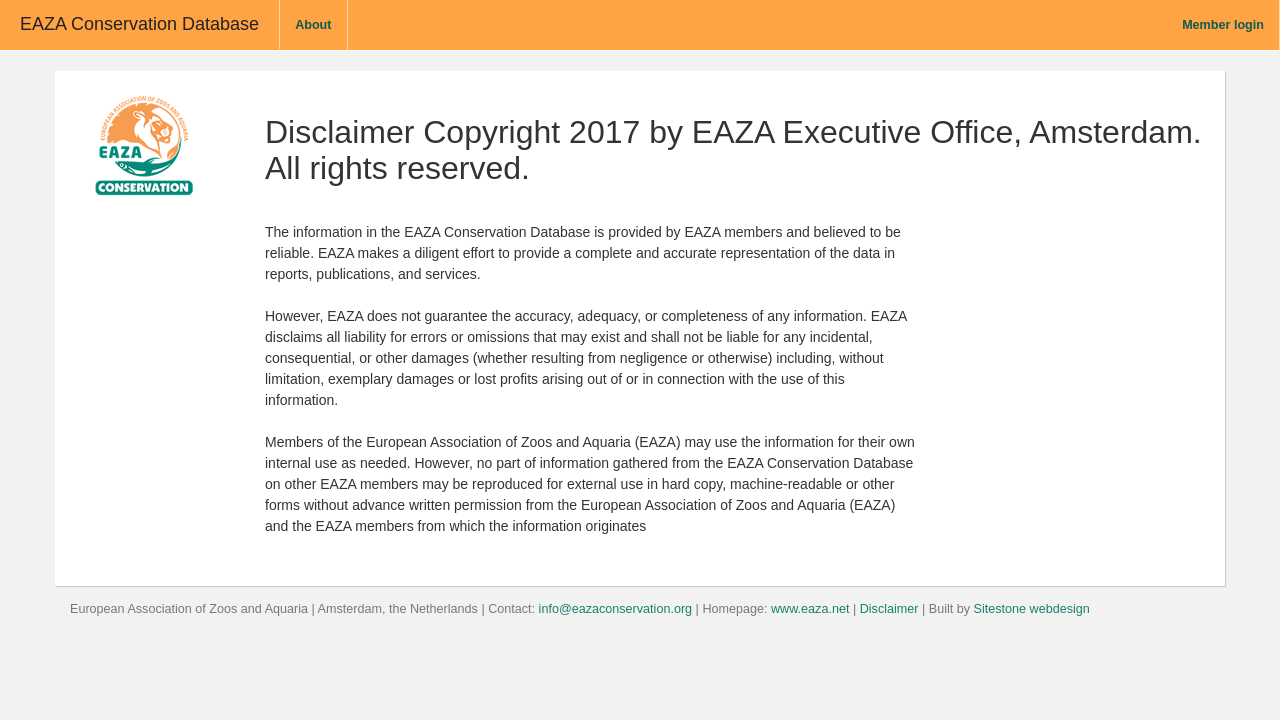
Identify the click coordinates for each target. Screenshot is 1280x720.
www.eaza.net (810, 609)
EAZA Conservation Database (139, 24)
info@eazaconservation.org (616, 609)
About (313, 25)
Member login (1223, 25)
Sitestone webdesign (1032, 609)
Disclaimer (889, 609)
